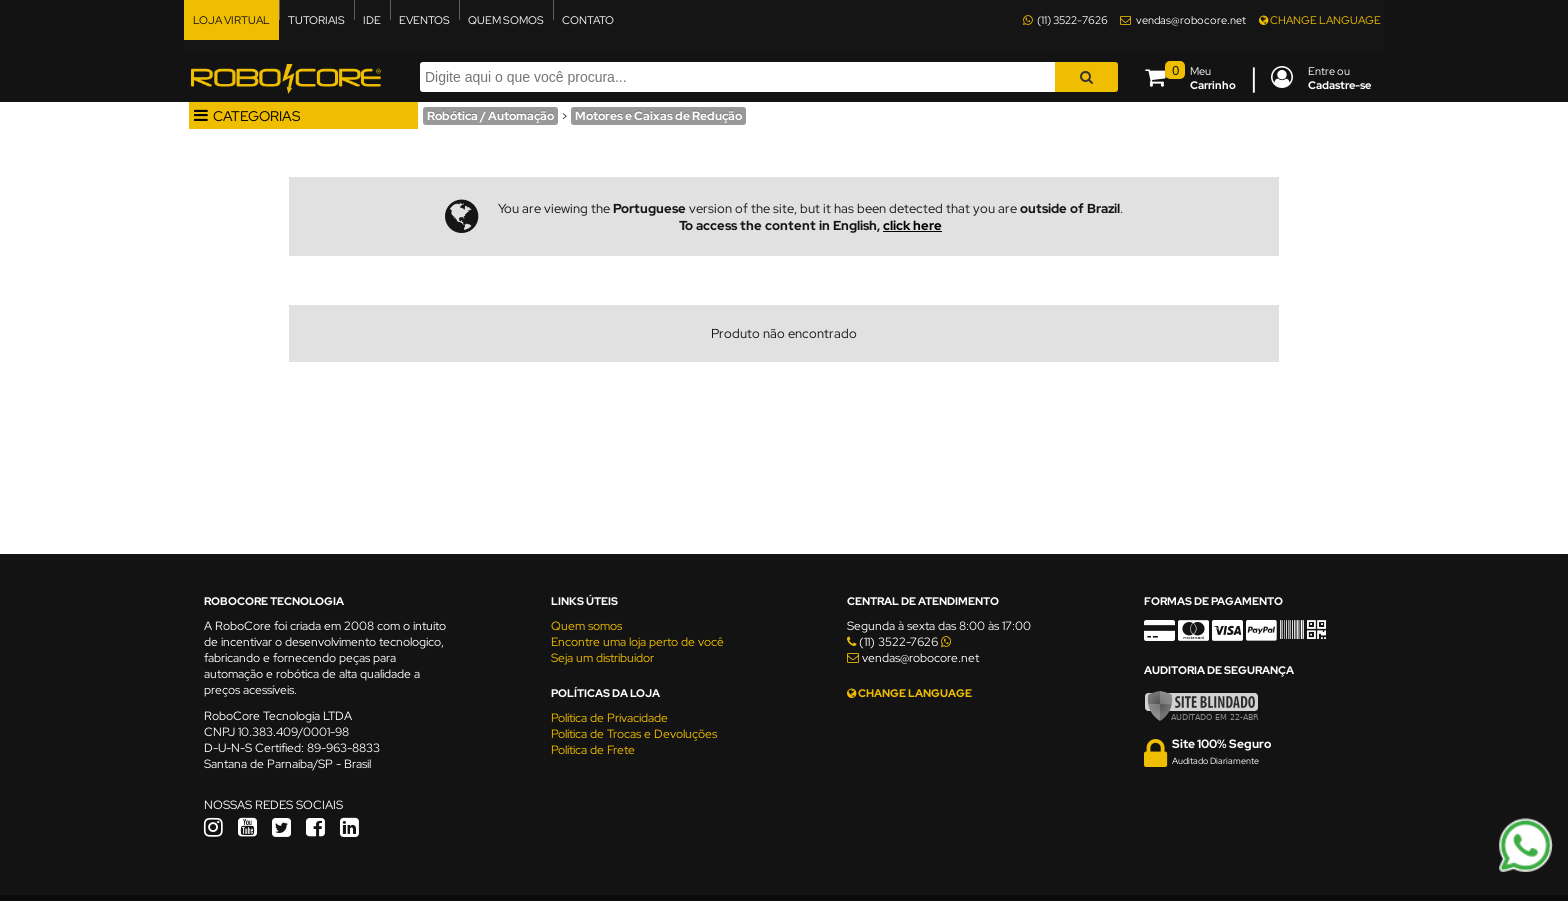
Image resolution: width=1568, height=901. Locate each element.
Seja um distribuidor (602, 658)
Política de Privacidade (609, 718)
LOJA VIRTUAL (231, 20)
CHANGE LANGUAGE (1320, 20)
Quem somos (586, 626)
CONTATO (588, 20)
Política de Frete (593, 750)
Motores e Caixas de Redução (658, 116)
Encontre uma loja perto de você (637, 642)
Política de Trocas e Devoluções (634, 734)
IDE (372, 20)
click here (912, 225)
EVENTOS (424, 20)
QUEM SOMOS (506, 20)
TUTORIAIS (316, 20)
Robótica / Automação (490, 116)
